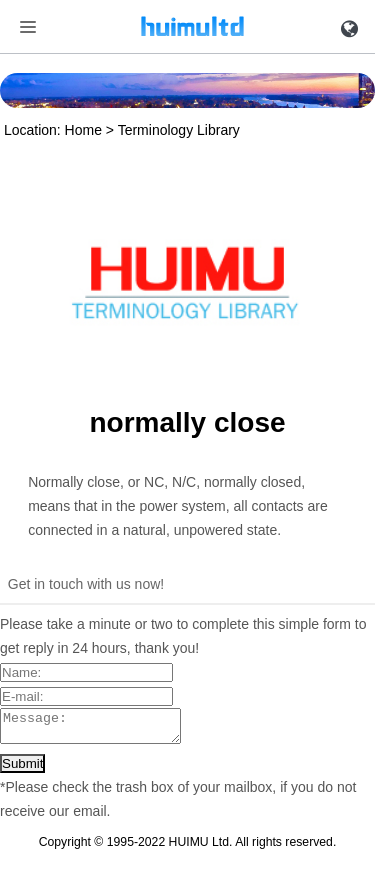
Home (83, 130)
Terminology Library (179, 130)
